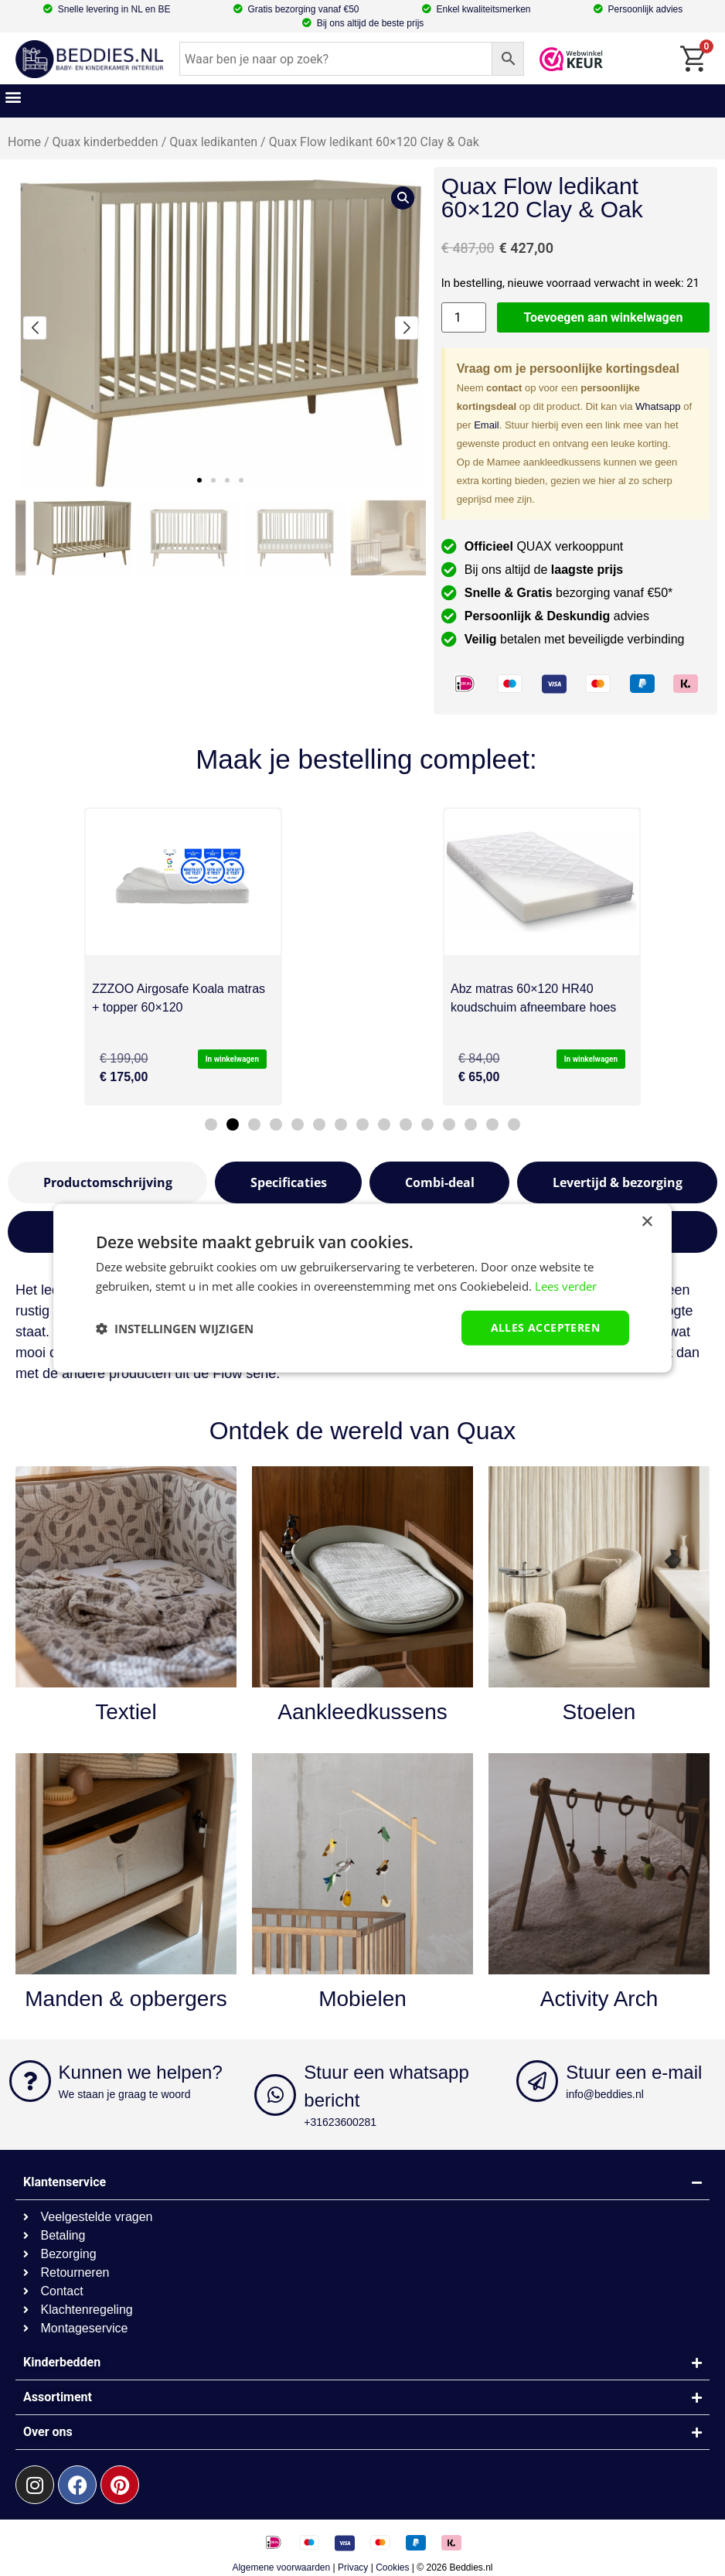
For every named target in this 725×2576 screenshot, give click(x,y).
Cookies (392, 2567)
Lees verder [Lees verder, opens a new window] (566, 1285)
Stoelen (598, 1712)
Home (24, 142)
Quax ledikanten (213, 142)
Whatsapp (658, 406)
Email (486, 425)
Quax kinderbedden (105, 142)
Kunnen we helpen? (141, 2072)
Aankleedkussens (362, 1712)
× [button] (646, 1221)
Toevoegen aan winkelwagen (603, 317)
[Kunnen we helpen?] (30, 2081)
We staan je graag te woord (125, 2094)
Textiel (125, 1712)
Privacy (353, 2567)
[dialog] (362, 1288)
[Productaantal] (463, 317)
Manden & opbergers (126, 1999)
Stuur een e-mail (634, 2072)
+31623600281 (340, 2122)
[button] (13, 97)
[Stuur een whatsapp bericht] (275, 2095)
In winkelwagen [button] (232, 1059)
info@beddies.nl (605, 2094)
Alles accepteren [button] (545, 1327)
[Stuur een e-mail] (537, 2081)
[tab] (107, 1182)
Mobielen (362, 1999)
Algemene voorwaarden (281, 2567)
